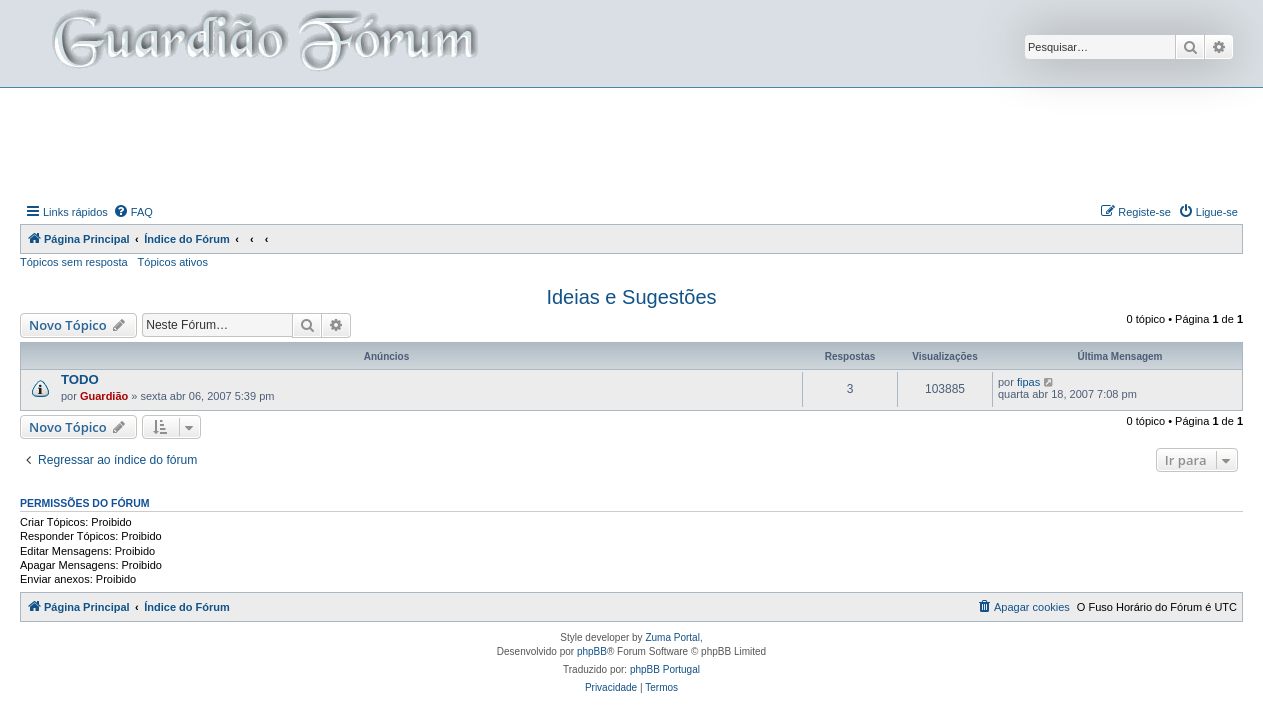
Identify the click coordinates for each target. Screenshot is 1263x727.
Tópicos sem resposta (74, 262)
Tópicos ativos (173, 262)
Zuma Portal (672, 637)
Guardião (104, 396)
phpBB (592, 651)
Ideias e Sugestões (631, 297)
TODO (80, 379)
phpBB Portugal (665, 669)
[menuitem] (133, 212)
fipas (1028, 382)
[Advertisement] (632, 143)
